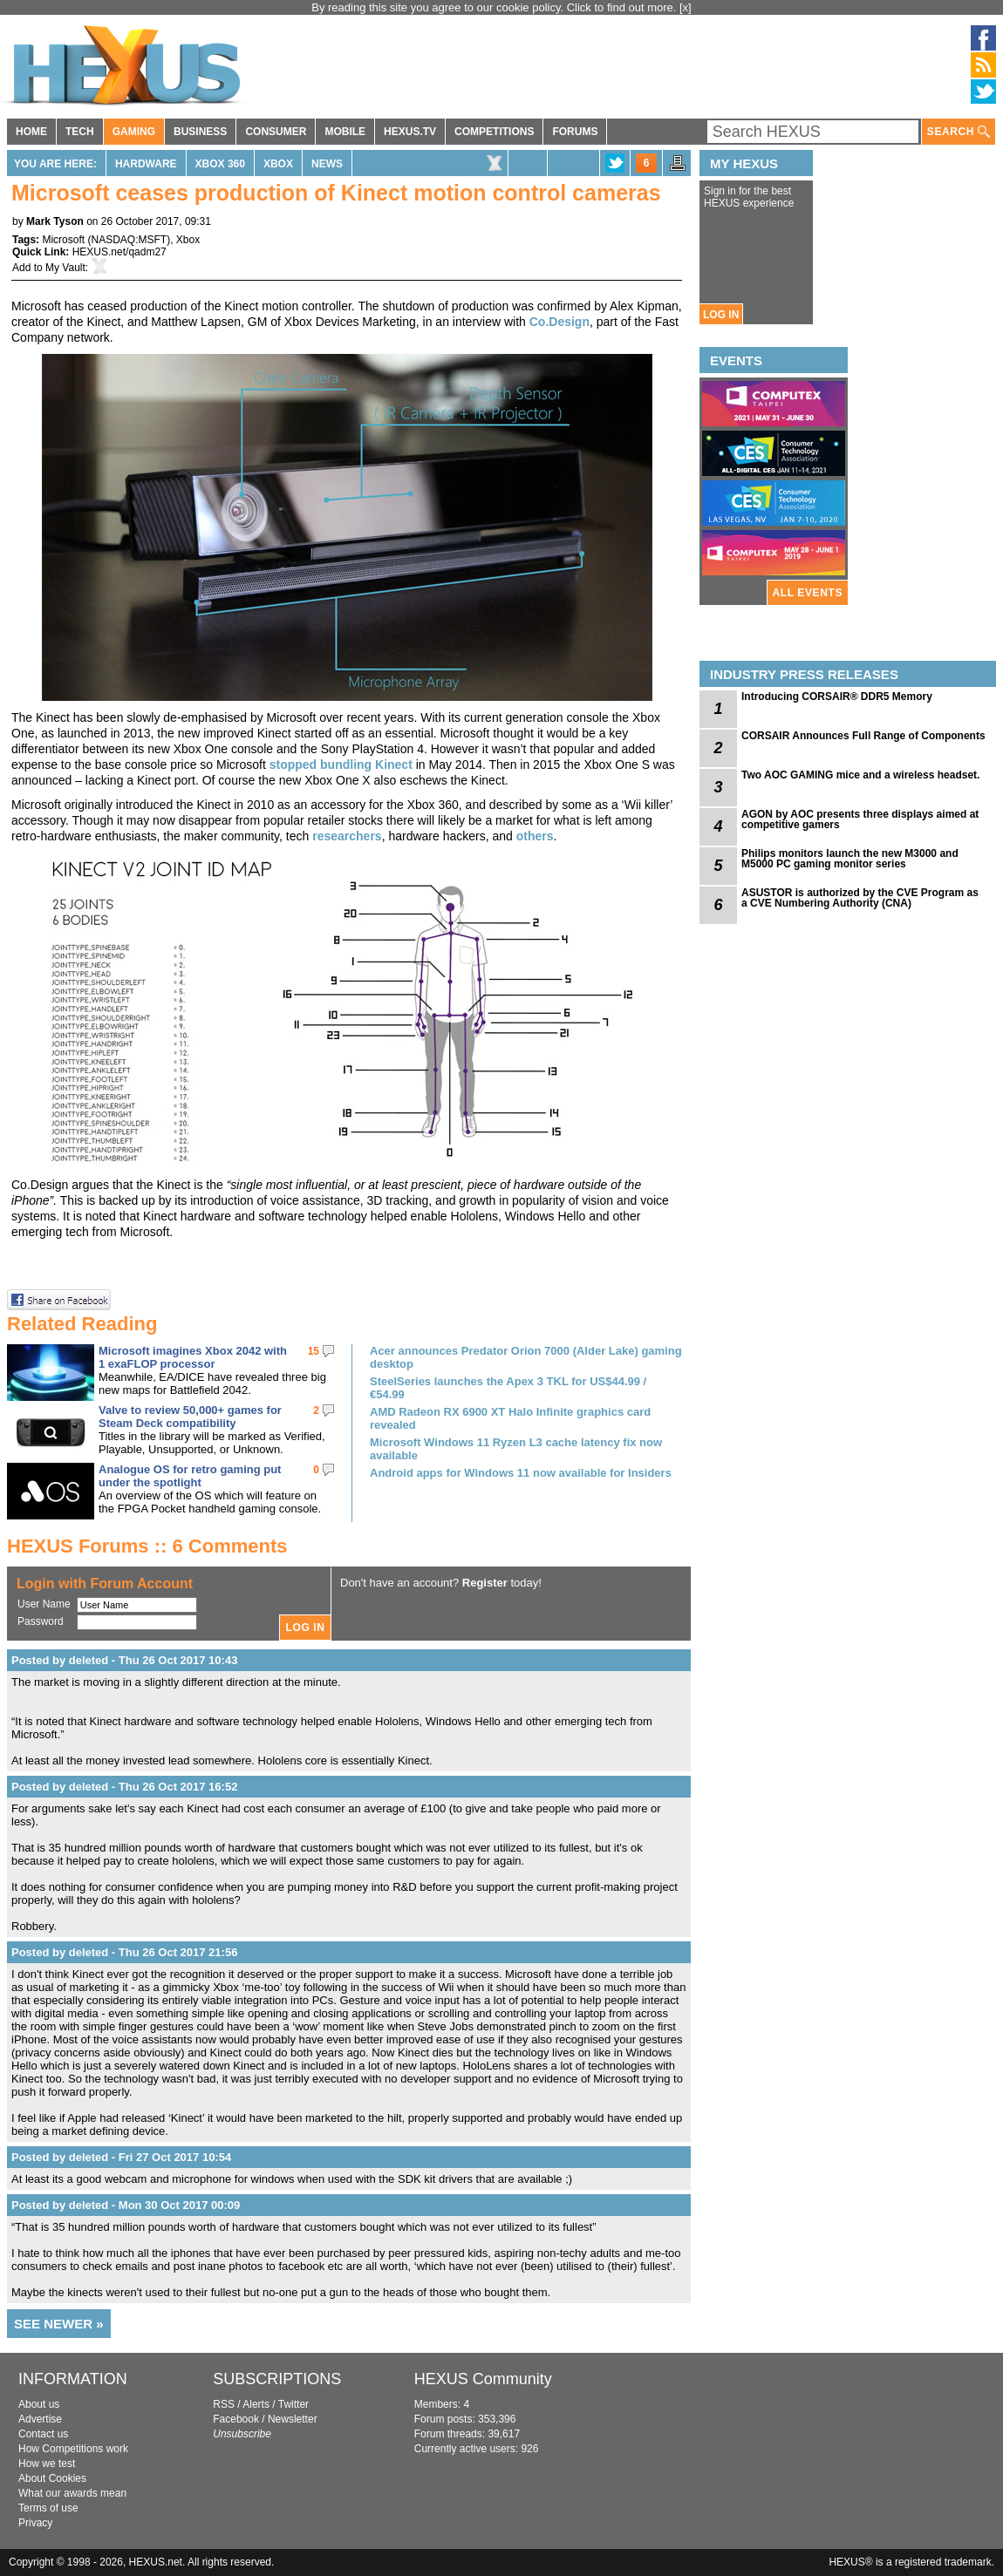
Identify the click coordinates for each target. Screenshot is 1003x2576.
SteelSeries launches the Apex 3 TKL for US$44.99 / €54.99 (508, 1388)
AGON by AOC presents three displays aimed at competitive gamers (860, 819)
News (327, 164)
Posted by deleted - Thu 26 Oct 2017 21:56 (124, 1952)
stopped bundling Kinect (341, 764)
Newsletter (292, 2419)
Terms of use (48, 2508)
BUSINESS (200, 132)
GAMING (134, 132)
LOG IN (721, 315)
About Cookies (52, 2478)
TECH (79, 132)
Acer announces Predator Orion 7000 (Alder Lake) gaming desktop (526, 1357)
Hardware (146, 164)
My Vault (65, 268)
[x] (685, 7)
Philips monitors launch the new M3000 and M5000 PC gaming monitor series (850, 858)
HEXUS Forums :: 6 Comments (147, 1546)
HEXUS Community (483, 2379)
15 (313, 1351)
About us (38, 2404)
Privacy (35, 2523)
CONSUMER (275, 132)
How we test (46, 2463)
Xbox (278, 164)
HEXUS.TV (410, 132)
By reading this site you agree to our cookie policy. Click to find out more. (495, 7)
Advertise (40, 2419)
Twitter (293, 2404)
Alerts (256, 2404)
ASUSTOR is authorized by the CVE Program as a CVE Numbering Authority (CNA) (860, 897)
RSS (224, 2404)
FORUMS (574, 132)
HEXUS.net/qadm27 (119, 252)
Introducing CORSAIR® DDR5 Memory (836, 696)
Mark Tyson (55, 221)
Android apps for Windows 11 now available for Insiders (521, 1472)
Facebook (236, 2419)
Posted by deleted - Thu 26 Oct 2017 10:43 (124, 1660)
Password (40, 1621)
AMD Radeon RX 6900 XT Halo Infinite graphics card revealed (510, 1418)
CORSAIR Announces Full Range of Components (863, 736)
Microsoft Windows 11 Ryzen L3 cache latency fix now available (516, 1449)
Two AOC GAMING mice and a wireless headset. (860, 775)
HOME (31, 132)
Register (485, 1582)
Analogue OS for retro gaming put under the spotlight (190, 1476)
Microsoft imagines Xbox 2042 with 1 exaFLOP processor (193, 1357)
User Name (44, 1604)
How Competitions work (73, 2449)
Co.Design (559, 322)
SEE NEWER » (59, 2323)
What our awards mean (72, 2493)
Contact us (43, 2434)
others (535, 836)
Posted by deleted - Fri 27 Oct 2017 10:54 (121, 2157)
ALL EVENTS (808, 593)
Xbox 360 (220, 164)
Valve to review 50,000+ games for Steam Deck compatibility (190, 1417)
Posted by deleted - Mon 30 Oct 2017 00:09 (125, 2205)
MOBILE (344, 132)
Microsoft (63, 240)
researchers (346, 836)
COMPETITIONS (494, 132)
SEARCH (958, 132)
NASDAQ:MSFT (129, 240)
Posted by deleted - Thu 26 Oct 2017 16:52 (124, 1786)
